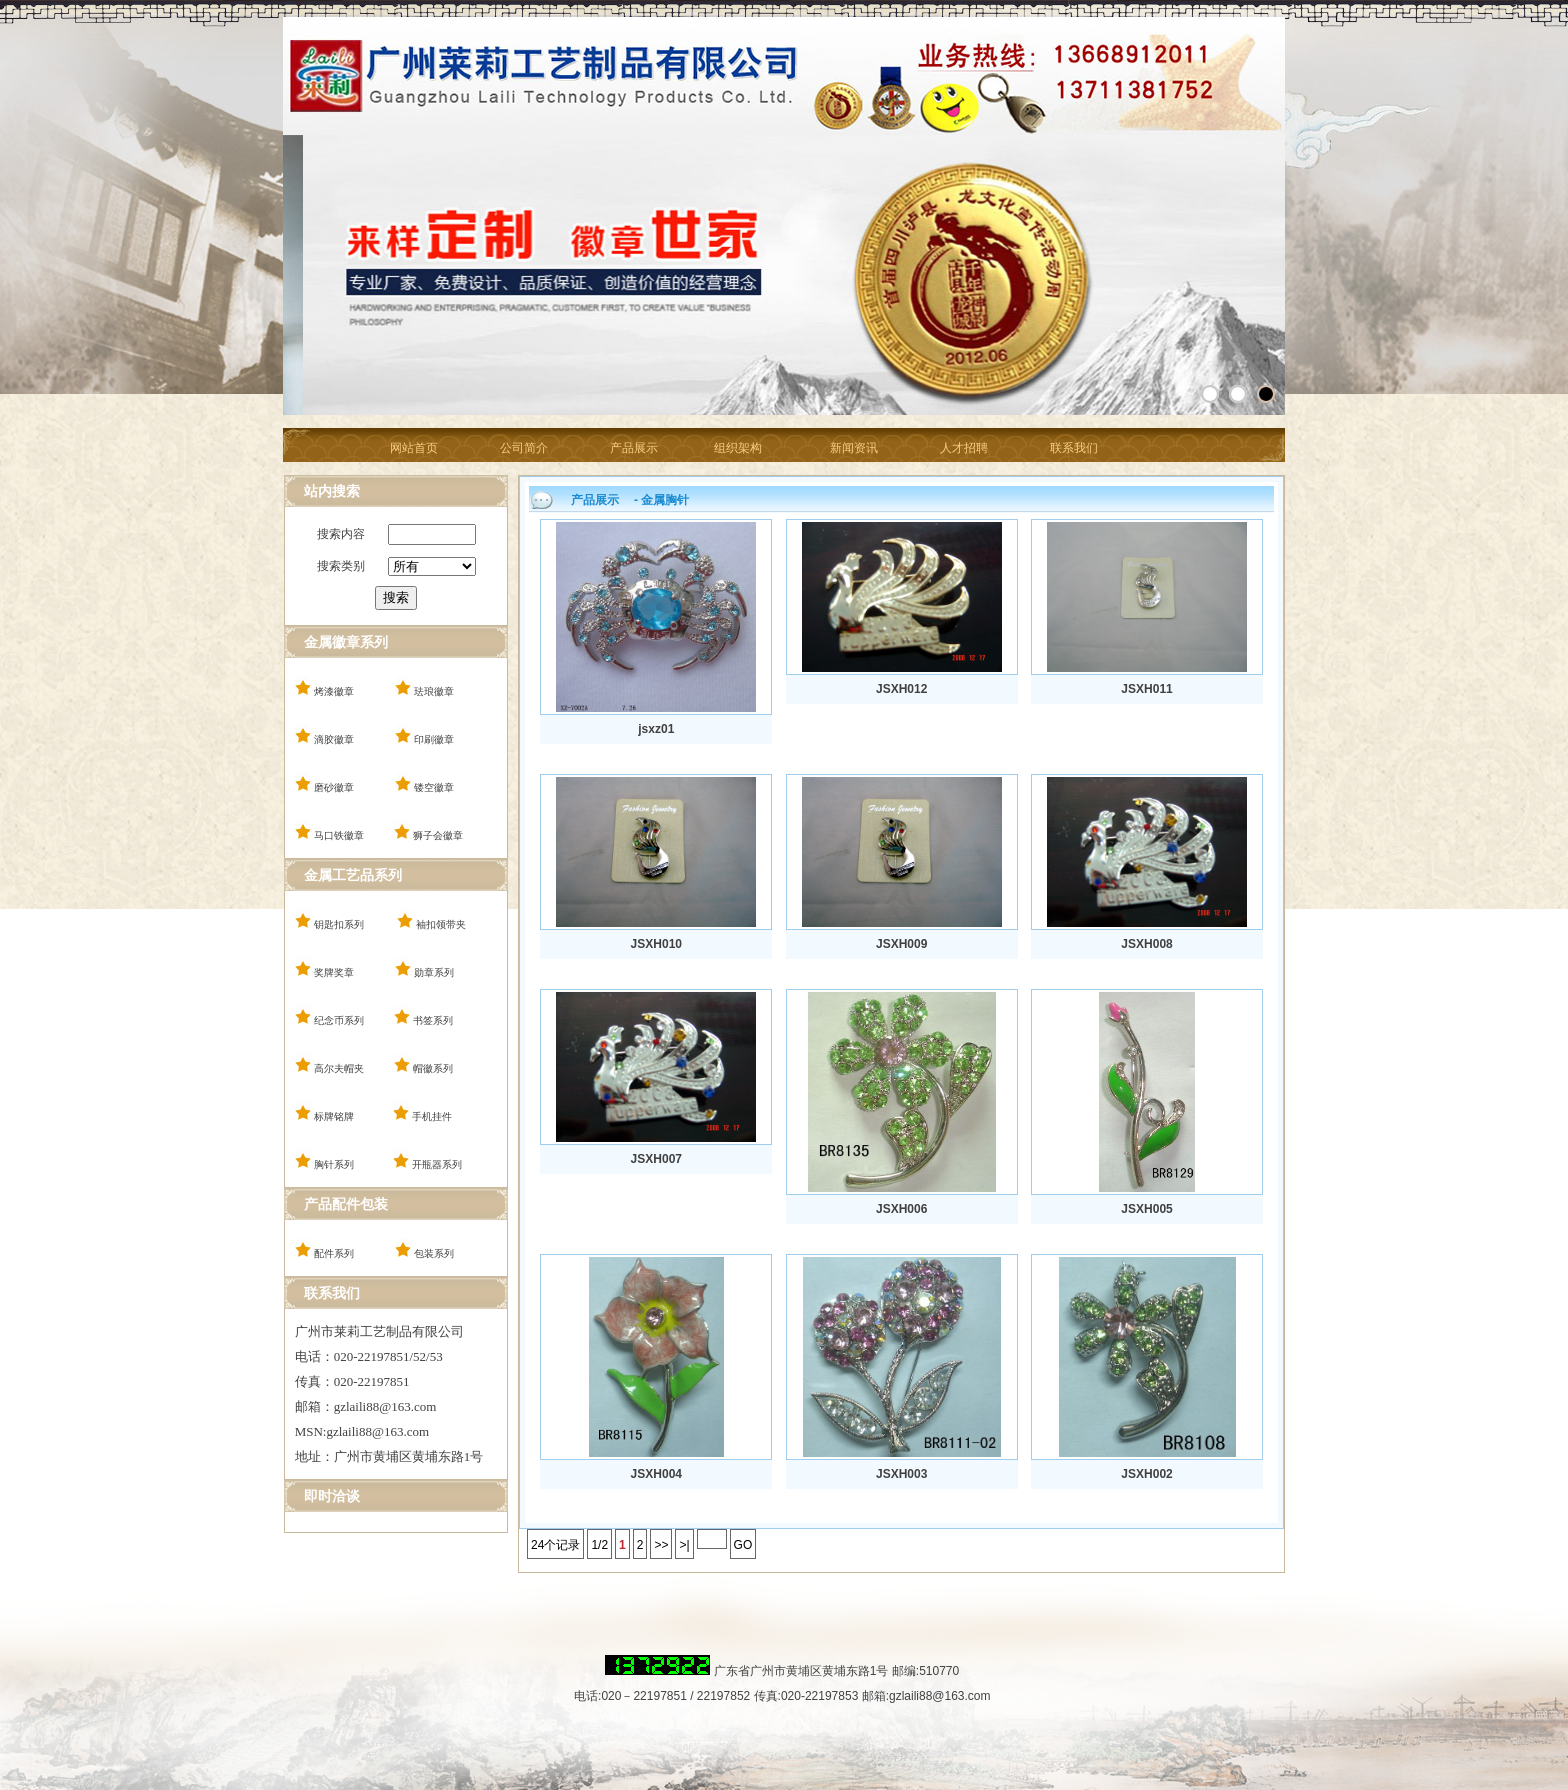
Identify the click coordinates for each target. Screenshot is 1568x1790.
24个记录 (555, 1545)
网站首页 (414, 448)
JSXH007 (656, 1159)
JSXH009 (901, 944)
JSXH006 (901, 1209)
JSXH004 (656, 1474)
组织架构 (738, 448)
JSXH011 (1146, 689)
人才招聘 (964, 448)
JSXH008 (1146, 944)
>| (684, 1545)
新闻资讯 (854, 448)
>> (661, 1545)
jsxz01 (656, 729)
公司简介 (524, 448)
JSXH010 (656, 944)
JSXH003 (901, 1474)
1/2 (599, 1545)
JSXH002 (1146, 1474)
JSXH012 (901, 689)
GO (743, 1545)
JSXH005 (1146, 1209)
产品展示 (634, 448)
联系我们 (1074, 448)
